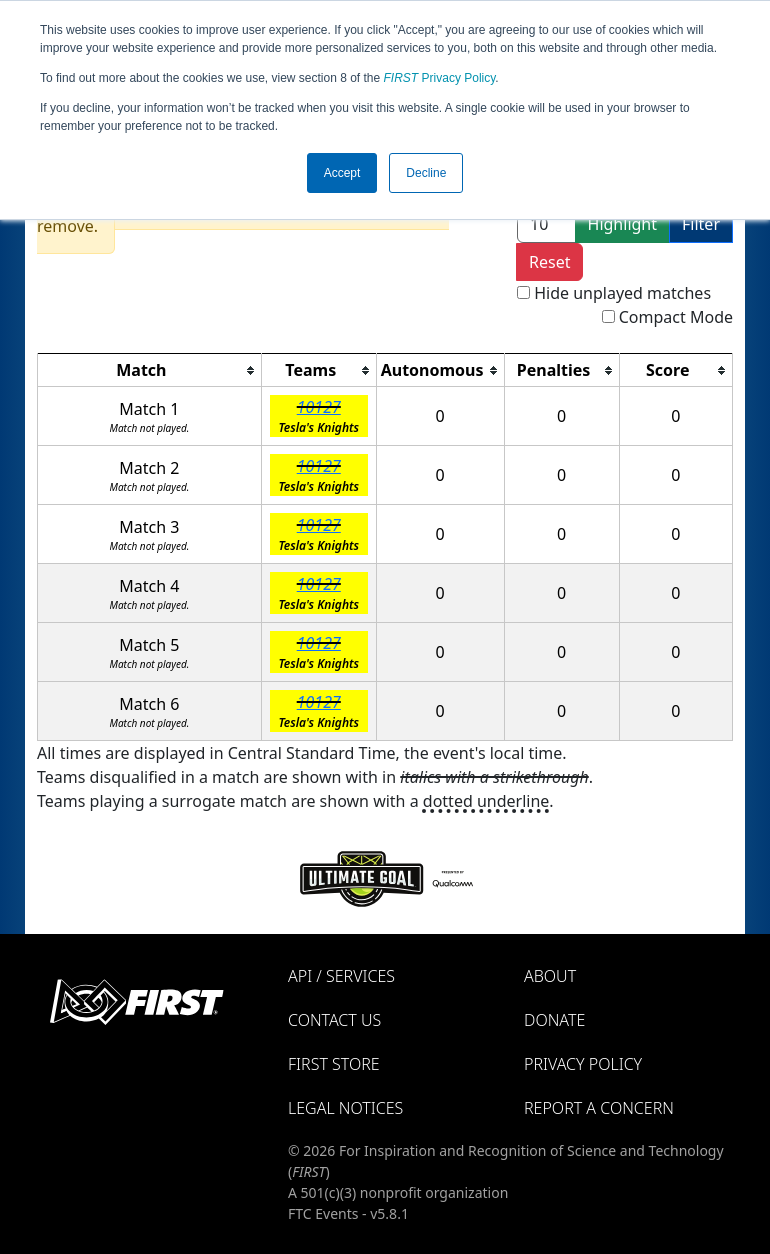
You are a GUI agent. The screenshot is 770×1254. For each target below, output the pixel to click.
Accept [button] (342, 173)
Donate (554, 1020)
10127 (319, 407)
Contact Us (334, 1020)
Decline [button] (426, 173)
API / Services (341, 976)
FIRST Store (334, 1064)
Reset (549, 262)
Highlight (622, 224)
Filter (701, 224)
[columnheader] (150, 370)
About (550, 976)
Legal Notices (345, 1108)
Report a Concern (599, 1108)
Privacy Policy (440, 78)
